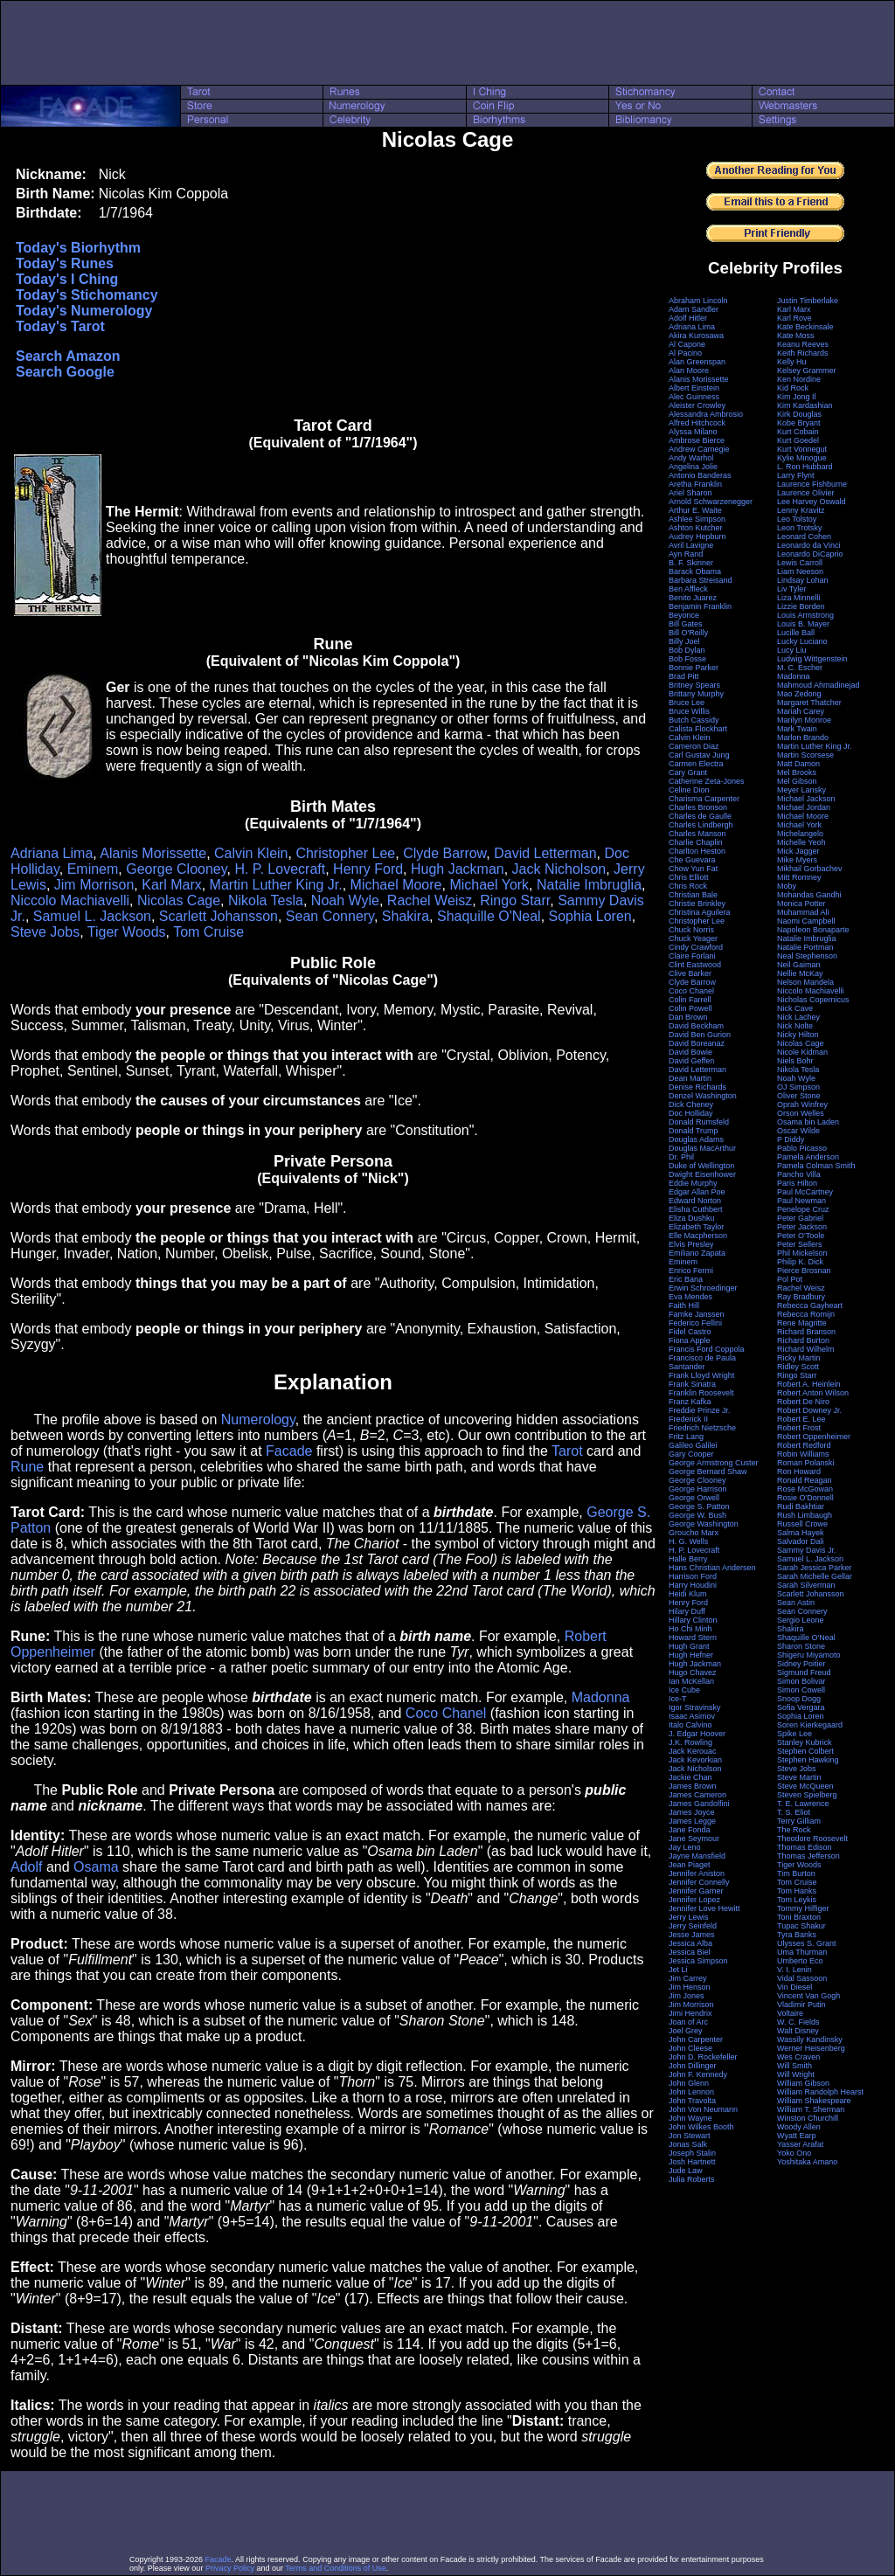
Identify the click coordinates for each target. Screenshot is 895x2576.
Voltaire (790, 2013)
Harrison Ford (693, 1576)
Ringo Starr (515, 900)
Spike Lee (794, 1733)
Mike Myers (797, 859)
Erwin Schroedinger (703, 1288)
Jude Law (686, 2170)
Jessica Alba (690, 1943)
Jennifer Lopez (694, 1899)
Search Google (65, 371)
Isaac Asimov (692, 1716)
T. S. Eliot (793, 1812)
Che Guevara (692, 859)
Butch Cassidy (694, 720)
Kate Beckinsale (805, 326)
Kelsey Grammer (806, 370)
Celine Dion (689, 790)
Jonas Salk (688, 2144)
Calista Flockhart (698, 728)
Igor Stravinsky (695, 1707)
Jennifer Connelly (699, 1882)
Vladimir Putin (801, 2004)
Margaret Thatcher (809, 702)
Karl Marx (171, 884)
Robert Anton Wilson (813, 1392)
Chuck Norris (691, 929)
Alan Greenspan (697, 361)
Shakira (405, 916)
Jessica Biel (690, 1952)
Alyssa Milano (693, 431)
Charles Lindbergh (701, 825)
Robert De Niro (803, 1401)
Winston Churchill (807, 2118)
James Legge (692, 1821)
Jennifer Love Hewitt (704, 1908)
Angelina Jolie (693, 466)
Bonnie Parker (693, 667)
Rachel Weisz (430, 900)
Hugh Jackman (457, 869)
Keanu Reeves (803, 344)
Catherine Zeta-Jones (707, 781)
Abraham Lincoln (698, 300)
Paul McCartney (805, 1192)
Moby (786, 886)
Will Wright (796, 2074)
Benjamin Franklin (700, 606)
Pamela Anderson (808, 1157)
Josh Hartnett (692, 2161)
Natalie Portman (805, 947)
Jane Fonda (690, 1829)
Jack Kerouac (693, 1751)
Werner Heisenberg (811, 2048)
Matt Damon (798, 763)
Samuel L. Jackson (92, 916)
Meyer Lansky (801, 790)
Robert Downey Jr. (809, 1410)
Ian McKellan (691, 1681)
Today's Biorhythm (78, 247)
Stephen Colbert (805, 1751)
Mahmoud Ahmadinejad (818, 685)
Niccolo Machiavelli (69, 900)
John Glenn (689, 2083)
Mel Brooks (796, 772)
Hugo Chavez (693, 1672)
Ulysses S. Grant (806, 1943)
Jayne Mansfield (697, 1856)
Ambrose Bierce (697, 440)
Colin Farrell (690, 999)
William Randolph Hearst (820, 2092)
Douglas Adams (696, 1139)
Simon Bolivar (801, 1681)
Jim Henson (690, 1987)
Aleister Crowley (697, 405)
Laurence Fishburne (812, 484)
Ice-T (678, 1698)
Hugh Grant (689, 1646)
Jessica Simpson (698, 1960)
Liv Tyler (791, 589)
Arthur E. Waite (695, 510)
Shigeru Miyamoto (809, 1655)
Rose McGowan (805, 1489)
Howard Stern (693, 1637)
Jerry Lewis (689, 1917)
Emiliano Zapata (697, 1253)
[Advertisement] (447, 42)
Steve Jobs (45, 931)
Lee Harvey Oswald (811, 501)
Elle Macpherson (698, 1235)
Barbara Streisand (700, 580)
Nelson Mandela (805, 982)
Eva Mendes (690, 1296)
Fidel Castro (690, 1331)
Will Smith (794, 2065)
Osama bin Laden (808, 1122)
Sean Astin (796, 1602)
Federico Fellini (695, 1323)
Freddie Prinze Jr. (700, 1410)
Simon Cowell (801, 1690)
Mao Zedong (799, 693)
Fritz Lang (686, 1436)
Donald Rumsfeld (699, 1122)
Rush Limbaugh (804, 1515)
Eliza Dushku (692, 1218)
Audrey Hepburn (697, 536)
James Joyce (692, 1812)
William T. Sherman (810, 2109)
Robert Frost (799, 1427)
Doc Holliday (691, 1113)
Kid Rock (792, 388)
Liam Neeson (800, 571)
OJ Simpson (798, 1087)
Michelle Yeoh (801, 842)
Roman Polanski (806, 1462)
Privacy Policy (229, 2568)
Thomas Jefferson (808, 1856)
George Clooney (176, 869)
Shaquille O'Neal (489, 916)
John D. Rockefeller (703, 2057)
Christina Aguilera (700, 912)
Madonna (601, 1697)
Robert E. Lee (801, 1419)
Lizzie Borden (801, 606)
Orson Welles (800, 1113)
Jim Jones (686, 1995)
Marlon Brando (803, 737)
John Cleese (690, 2048)
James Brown (693, 1786)
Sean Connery (330, 916)
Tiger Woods (126, 931)
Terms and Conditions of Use (335, 2568)
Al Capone (687, 344)
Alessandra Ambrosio (706, 414)
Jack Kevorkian (695, 1759)
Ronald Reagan (804, 1480)
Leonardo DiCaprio (810, 554)
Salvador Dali (800, 1541)
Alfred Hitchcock (697, 423)
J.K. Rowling (690, 1742)
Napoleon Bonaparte (813, 929)
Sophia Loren (590, 916)
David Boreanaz (697, 1043)
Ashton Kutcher (696, 527)
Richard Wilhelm (806, 1349)
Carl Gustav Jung (699, 755)
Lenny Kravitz (801, 510)
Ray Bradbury (801, 1296)
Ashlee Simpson (697, 519)
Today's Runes (65, 263)
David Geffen (691, 1060)
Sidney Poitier (801, 1663)
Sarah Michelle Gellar (814, 1576)
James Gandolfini (699, 1803)
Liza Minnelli (799, 597)
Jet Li (678, 1969)
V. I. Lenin (794, 1969)
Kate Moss (796, 335)
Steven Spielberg (807, 1794)
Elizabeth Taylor (696, 1226)
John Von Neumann (703, 2109)
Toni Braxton (799, 1917)
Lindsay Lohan (803, 580)
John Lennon (691, 2092)
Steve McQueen (805, 1786)
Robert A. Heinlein (809, 1384)
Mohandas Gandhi (809, 894)
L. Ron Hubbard (805, 466)
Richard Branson (806, 1331)
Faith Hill (684, 1305)
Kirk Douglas (799, 414)
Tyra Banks (796, 1934)
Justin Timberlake (807, 300)
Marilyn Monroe (804, 720)
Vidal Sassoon (802, 1978)
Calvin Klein (251, 853)
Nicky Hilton (798, 1034)
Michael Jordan (803, 807)
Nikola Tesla (265, 900)
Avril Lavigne (691, 545)
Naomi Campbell (806, 921)
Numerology (258, 1419)
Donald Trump (693, 1130)
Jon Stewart (690, 2135)
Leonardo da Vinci (808, 545)
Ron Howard (799, 1471)
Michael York (489, 884)
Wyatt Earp (796, 2135)
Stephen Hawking (808, 1759)
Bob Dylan (687, 650)
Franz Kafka (690, 1401)
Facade (289, 1451)
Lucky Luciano (802, 641)
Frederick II (688, 1419)
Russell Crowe (802, 1524)
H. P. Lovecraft (279, 869)
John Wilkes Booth (701, 2126)
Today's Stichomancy (87, 294)
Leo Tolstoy (796, 519)
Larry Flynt (796, 475)
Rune (27, 1466)
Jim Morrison (94, 884)
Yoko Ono (794, 2153)
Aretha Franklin (695, 484)
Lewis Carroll (799, 562)
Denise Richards (697, 1087)
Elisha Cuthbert (696, 1209)
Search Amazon (68, 356)
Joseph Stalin (692, 2153)
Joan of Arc (688, 2022)
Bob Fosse (687, 658)
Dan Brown (688, 1017)
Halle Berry (688, 1559)
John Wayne (690, 2118)
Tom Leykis (796, 1899)
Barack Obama (695, 571)
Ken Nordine (799, 379)
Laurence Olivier (806, 492)
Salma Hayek (800, 1532)
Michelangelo (800, 833)
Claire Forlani (692, 956)
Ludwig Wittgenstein (812, 658)
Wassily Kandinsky (810, 2039)
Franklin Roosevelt (701, 1392)
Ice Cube (684, 1690)
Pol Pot (789, 1279)
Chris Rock (688, 886)
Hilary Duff (687, 1611)
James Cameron (697, 1794)
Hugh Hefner (691, 1655)
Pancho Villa (799, 1174)
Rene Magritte (802, 1323)
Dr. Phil (681, 1157)
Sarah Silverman (806, 1585)
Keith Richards (803, 353)
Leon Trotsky (799, 527)
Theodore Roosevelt (812, 1838)
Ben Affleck (688, 589)
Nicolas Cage (178, 900)
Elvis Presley (691, 1244)
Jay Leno (685, 1847)
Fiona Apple (690, 1340)
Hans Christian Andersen (712, 1567)
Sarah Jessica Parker (814, 1567)
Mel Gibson (797, 781)
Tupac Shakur (801, 1926)
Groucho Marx (693, 1532)
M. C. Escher (799, 667)
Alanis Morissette (153, 853)
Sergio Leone (800, 1620)
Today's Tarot (60, 326)
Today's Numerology (84, 310)
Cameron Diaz (694, 746)
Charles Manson (697, 833)
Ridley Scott (798, 1366)
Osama (96, 1866)
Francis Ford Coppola (707, 1349)
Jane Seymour (694, 1838)
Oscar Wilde (798, 1130)
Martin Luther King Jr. (276, 884)
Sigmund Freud (804, 1672)
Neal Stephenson (807, 956)
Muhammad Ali (803, 912)
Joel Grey (686, 2030)
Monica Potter (801, 903)
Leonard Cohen (804, 536)
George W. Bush (697, 1515)
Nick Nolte (795, 1025)
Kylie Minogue (802, 458)
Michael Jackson (806, 798)
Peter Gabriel (800, 1218)
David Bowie (690, 1052)
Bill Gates (686, 624)
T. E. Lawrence (803, 1803)
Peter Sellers (799, 1244)
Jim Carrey (688, 1978)
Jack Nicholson (559, 869)
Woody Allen (799, 2126)
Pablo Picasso (802, 1148)
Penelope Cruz (803, 1209)
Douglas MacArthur (702, 1148)
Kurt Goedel (798, 440)
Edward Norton (695, 1200)
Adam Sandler (693, 309)
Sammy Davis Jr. (806, 1550)
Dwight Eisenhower (702, 1174)
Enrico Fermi (691, 1270)
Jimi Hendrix (690, 2013)
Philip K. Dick (800, 1261)
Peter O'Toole (800, 1235)
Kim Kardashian (805, 405)
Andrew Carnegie (699, 449)
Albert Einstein (694, 388)
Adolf (26, 1866)
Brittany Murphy (696, 693)
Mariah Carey (800, 711)
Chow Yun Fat (693, 868)
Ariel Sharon (690, 492)
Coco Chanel (446, 1713)
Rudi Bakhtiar (800, 1506)
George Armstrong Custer (714, 1462)
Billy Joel (684, 641)
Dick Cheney (691, 1104)
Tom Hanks (796, 1891)
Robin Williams (803, 1454)
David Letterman (545, 853)
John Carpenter (696, 2039)
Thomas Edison (804, 1847)
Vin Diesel (794, 1987)
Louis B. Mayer (803, 624)
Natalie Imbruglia (589, 884)
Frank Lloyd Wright (701, 1375)
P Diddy (790, 1139)
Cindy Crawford (696, 947)
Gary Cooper (691, 1454)
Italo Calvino (690, 1725)
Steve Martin (799, 1777)
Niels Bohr (795, 1060)
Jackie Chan (690, 1777)
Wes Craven (798, 2057)
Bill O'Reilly (688, 632)
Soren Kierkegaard (810, 1725)
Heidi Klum (688, 1593)
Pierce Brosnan (804, 1270)
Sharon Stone (801, 1646)
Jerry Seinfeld (693, 1926)
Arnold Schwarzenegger (711, 501)
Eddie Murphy (693, 1183)
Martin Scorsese (805, 755)
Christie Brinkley (697, 903)
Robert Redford (804, 1445)
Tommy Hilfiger (803, 1908)
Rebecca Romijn (806, 1314)
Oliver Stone (799, 1095)
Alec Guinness (694, 396)
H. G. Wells (688, 1541)
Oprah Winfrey (802, 1104)
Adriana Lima (51, 853)
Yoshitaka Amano (807, 2161)
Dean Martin (690, 1078)
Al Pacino (685, 353)
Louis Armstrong (805, 615)
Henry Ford (368, 869)
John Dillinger (693, 2065)
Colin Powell (690, 1008)
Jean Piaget (690, 1864)
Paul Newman (801, 1200)
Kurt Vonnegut (802, 449)
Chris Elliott (689, 877)
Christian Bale (693, 894)
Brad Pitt (684, 676)
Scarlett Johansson (218, 916)
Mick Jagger (798, 851)
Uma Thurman (802, 1952)
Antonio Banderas (700, 475)
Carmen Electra (696, 763)
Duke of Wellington (701, 1165)
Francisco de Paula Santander (702, 1362)
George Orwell (694, 1497)
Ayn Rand (686, 554)
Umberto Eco (800, 1960)
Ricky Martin (799, 1358)
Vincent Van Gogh (808, 1995)
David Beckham (696, 1025)
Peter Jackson (802, 1226)
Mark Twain (797, 728)
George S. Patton (699, 1506)
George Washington (704, 1524)
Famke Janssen (697, 1314)
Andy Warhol (691, 458)
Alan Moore (689, 370)
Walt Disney (798, 2030)
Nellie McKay (800, 973)
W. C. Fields (798, 2022)
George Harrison (698, 1489)
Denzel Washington (703, 1095)
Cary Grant (688, 772)
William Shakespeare (814, 2100)
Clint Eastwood (695, 964)
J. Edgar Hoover (697, 1733)
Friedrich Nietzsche (702, 1427)
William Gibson (803, 2083)
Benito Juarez (693, 597)
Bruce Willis (689, 711)
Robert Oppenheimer (813, 1436)
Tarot (567, 1451)
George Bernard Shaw (708, 1471)
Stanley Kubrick (804, 1742)
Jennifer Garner (696, 1891)
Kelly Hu (792, 361)
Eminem (93, 869)
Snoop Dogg (799, 1698)
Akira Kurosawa (696, 335)
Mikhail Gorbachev (810, 868)
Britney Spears (694, 685)
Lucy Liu (792, 650)
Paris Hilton (797, 1183)
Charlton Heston (697, 851)
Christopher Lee (345, 853)
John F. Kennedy (698, 2074)
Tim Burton (796, 1873)
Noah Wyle (345, 900)
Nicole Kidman (802, 1052)
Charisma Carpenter (704, 798)
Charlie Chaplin (696, 842)
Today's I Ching (67, 279)
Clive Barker (690, 973)
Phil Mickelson (802, 1253)
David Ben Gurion (700, 1034)
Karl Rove (794, 318)
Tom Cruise (208, 931)
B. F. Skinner (691, 562)
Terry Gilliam (799, 1821)
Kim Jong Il (796, 396)
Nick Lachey (798, 1017)
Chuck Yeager (693, 938)
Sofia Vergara (801, 1707)
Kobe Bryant (799, 423)
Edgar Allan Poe (697, 1192)
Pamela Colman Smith (816, 1165)
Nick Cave (795, 1008)
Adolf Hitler (688, 318)
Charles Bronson (698, 807)
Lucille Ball (796, 632)
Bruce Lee (686, 702)
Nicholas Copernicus (813, 999)
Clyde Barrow (444, 853)
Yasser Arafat (800, 2144)
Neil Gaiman (799, 964)
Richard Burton (803, 1340)
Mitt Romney (799, 877)
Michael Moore (396, 884)
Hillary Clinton (693, 1620)
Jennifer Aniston (697, 1873)
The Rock (794, 1829)
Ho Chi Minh (690, 1628)
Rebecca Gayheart (810, 1305)
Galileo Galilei (693, 1445)
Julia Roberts (692, 2179)
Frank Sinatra (692, 1384)
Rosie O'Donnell (805, 1497)
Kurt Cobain (798, 431)
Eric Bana (686, 1279)
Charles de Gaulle (700, 816)
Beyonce (684, 615)
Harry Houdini (693, 1585)
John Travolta (692, 2100)
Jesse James (692, 1934)
